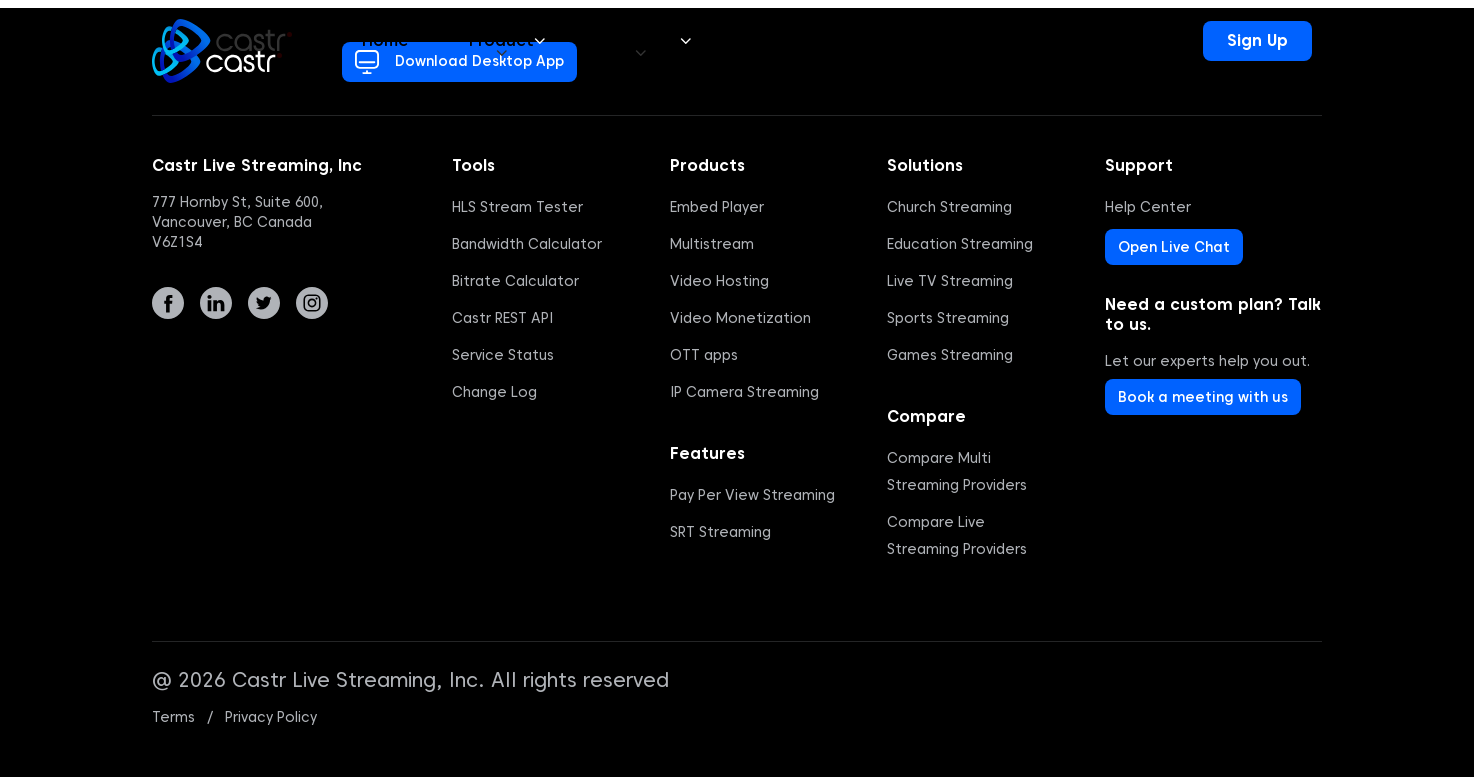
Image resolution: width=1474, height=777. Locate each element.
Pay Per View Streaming (752, 495)
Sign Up (1257, 40)
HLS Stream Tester (517, 207)
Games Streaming (950, 355)
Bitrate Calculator (515, 281)
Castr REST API (502, 318)
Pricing (778, 40)
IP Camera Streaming (744, 392)
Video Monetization (740, 318)
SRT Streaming (720, 532)
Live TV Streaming (950, 281)
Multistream (712, 244)
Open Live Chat (1174, 247)
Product (507, 41)
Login (1151, 40)
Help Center (1148, 207)
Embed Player (717, 207)
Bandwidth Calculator (527, 244)
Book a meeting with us (1203, 397)
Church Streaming (949, 207)
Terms (173, 717)
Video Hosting (719, 281)
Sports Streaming (948, 318)
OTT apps (704, 355)
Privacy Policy (271, 717)
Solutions (648, 41)
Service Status (503, 355)
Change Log (494, 392)
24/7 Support (1016, 40)
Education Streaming (960, 244)
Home (385, 40)
